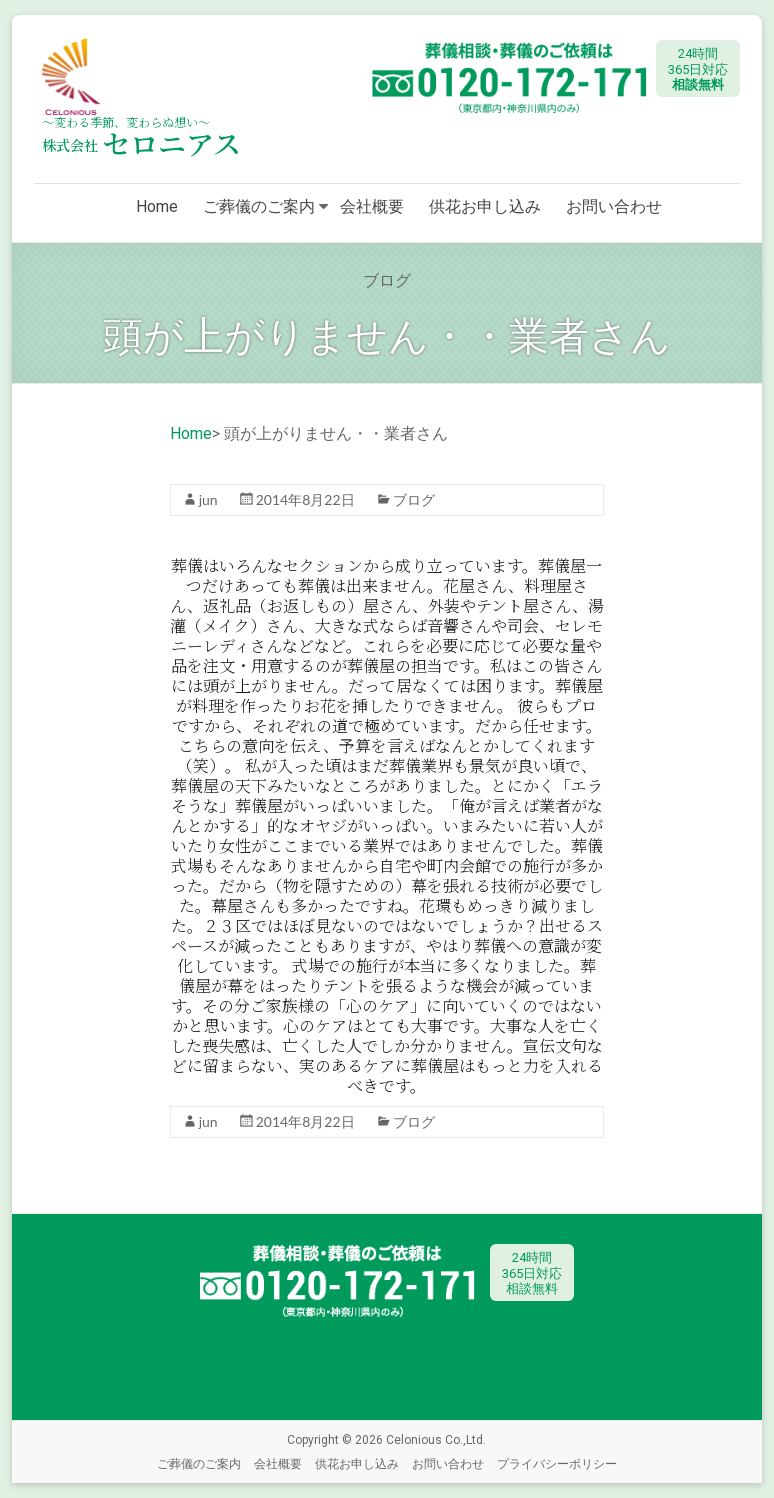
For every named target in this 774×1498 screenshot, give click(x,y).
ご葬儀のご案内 (259, 206)
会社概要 (372, 206)
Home (157, 206)
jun (208, 499)
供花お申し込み (485, 206)
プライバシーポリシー (557, 1463)
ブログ (414, 499)
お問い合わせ (614, 206)
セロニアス (141, 143)
